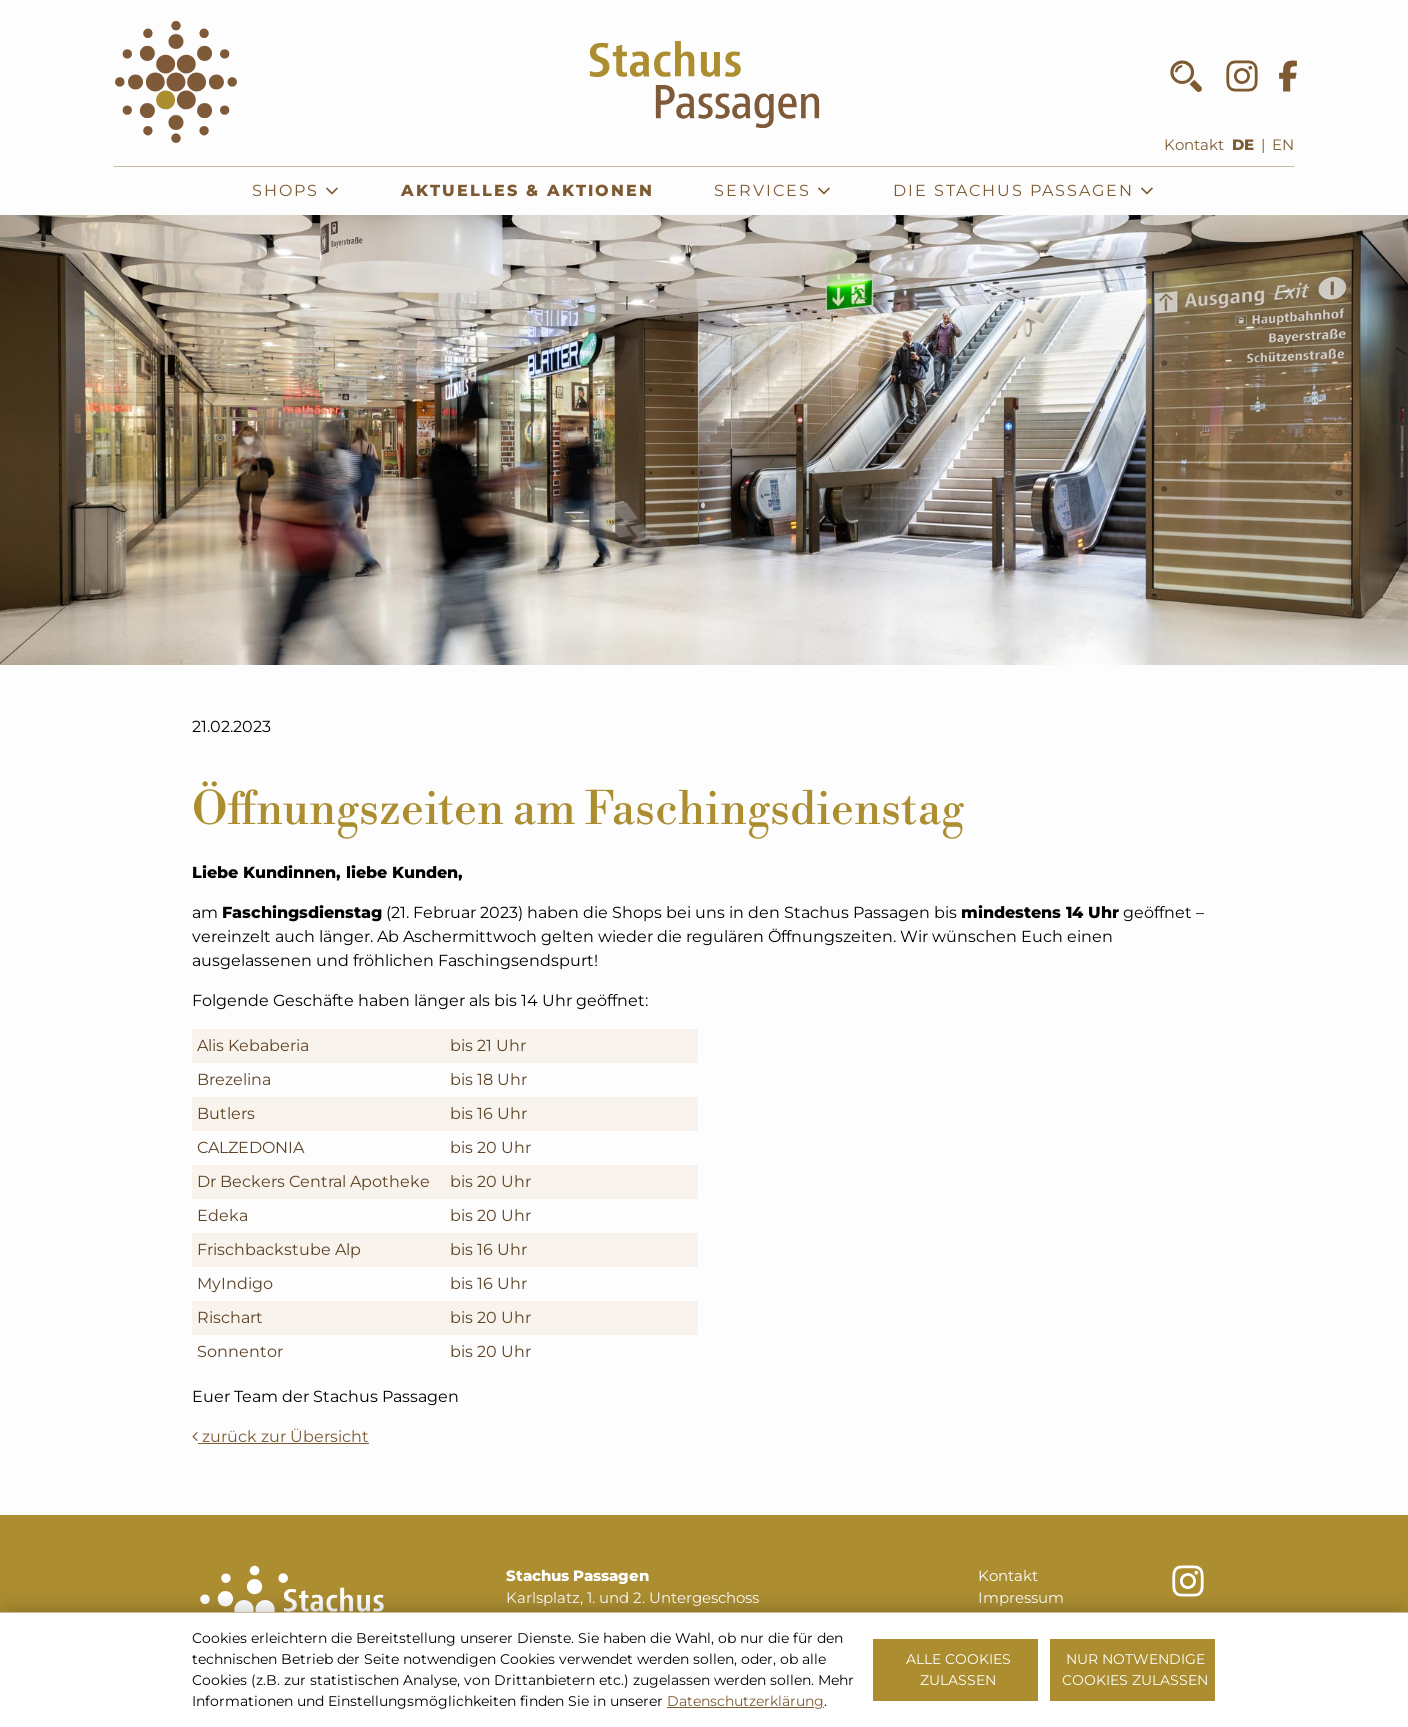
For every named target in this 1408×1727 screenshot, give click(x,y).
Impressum (1021, 1598)
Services (773, 190)
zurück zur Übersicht (280, 1436)
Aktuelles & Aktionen (527, 190)
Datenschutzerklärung (745, 1701)
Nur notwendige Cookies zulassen (1135, 1669)
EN (1283, 145)
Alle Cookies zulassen (958, 1669)
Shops (296, 190)
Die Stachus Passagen (1024, 190)
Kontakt (1194, 145)
